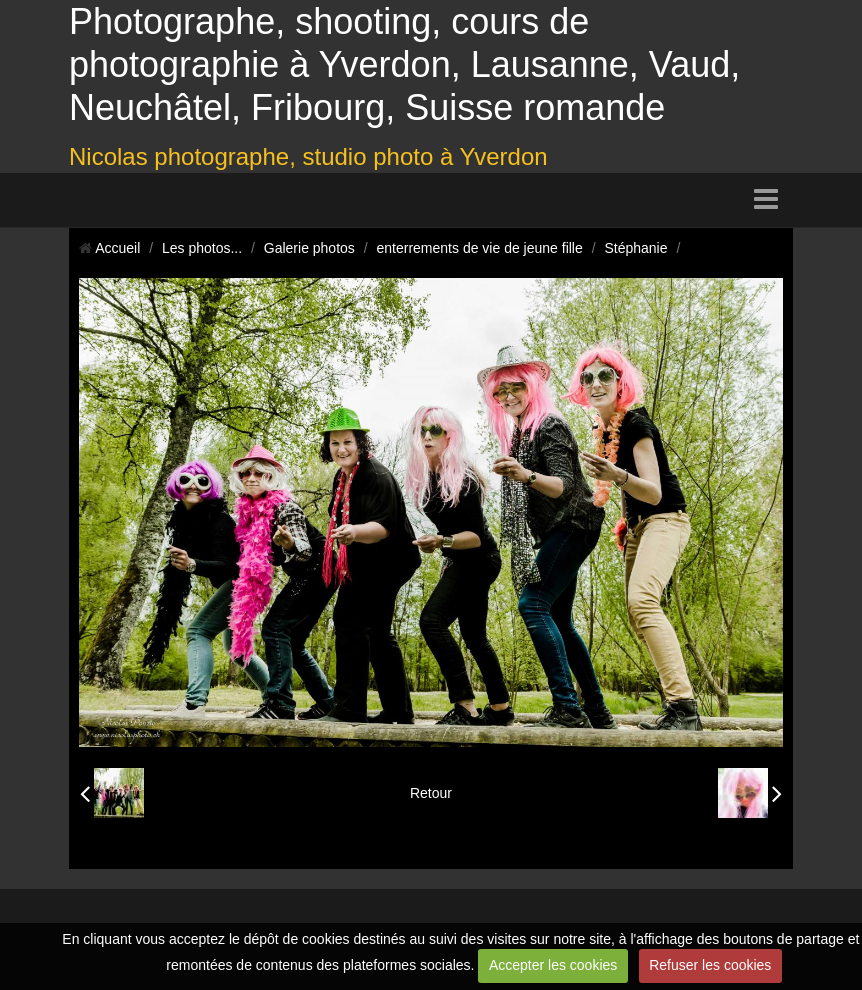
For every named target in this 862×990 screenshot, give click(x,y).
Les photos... (202, 248)
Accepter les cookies (553, 965)
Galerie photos (309, 248)
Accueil (117, 248)
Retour (431, 793)
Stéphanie (635, 248)
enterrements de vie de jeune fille (480, 248)
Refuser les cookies (710, 965)
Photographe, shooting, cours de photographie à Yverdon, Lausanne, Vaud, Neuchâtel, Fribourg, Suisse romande (404, 64)
